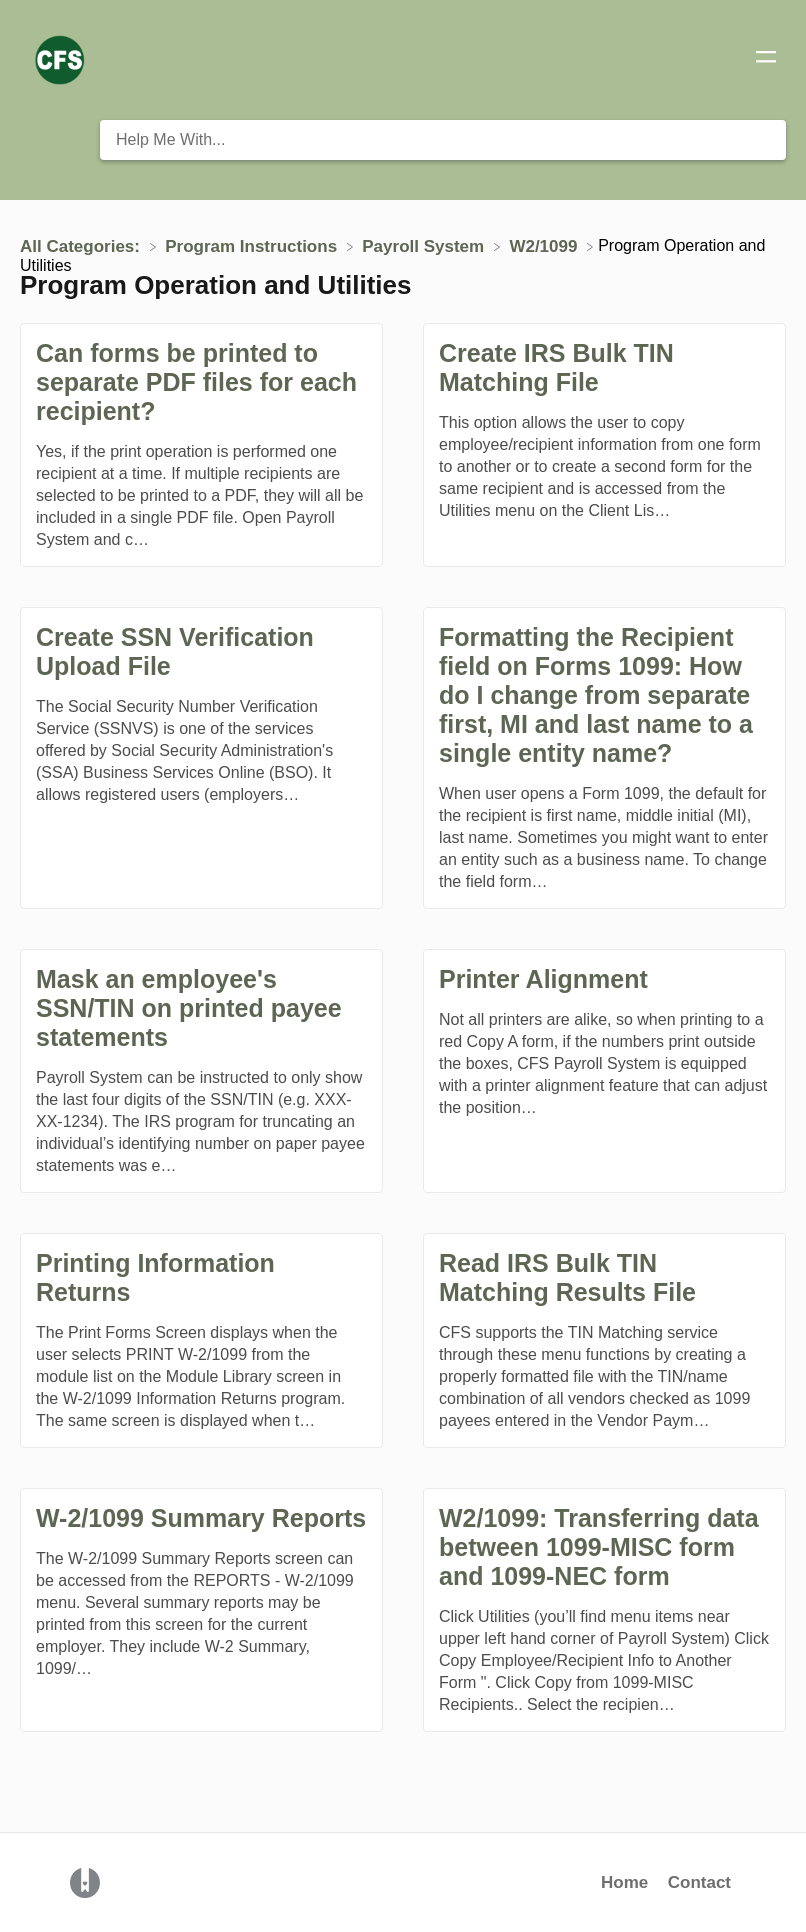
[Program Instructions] (253, 245)
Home (624, 1882)
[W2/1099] (545, 245)
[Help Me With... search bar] (443, 140)
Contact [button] (699, 1882)
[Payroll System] (425, 245)
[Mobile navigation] (766, 60)
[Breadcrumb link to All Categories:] (82, 245)
